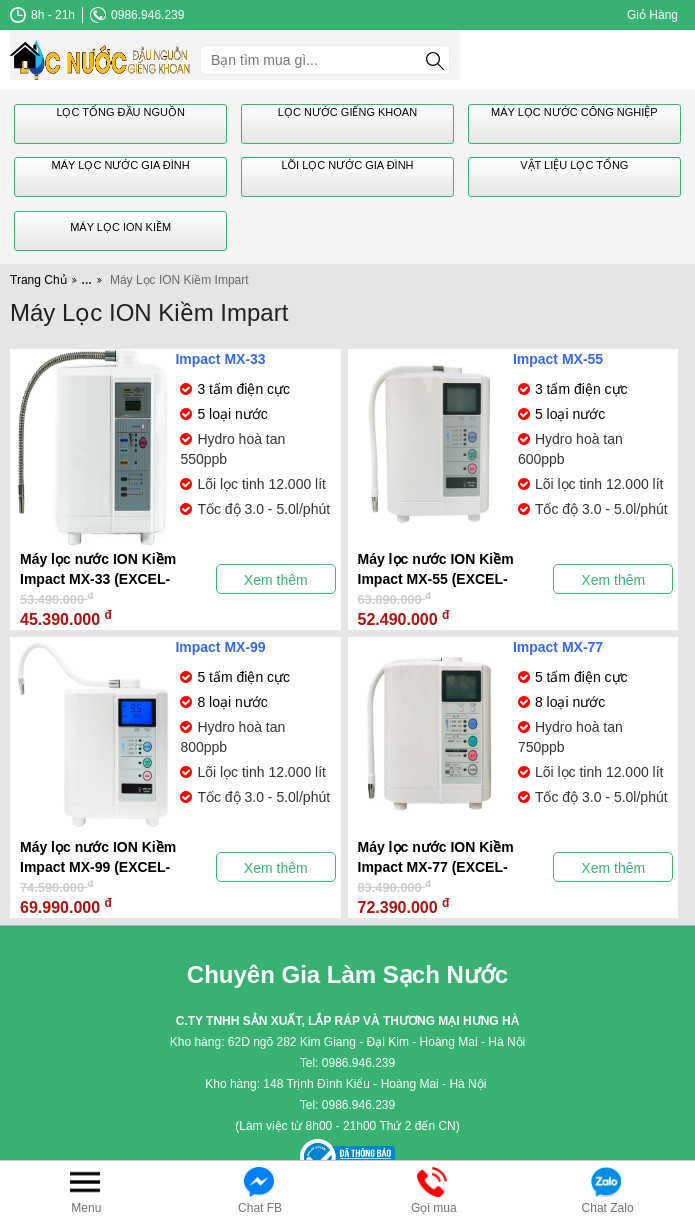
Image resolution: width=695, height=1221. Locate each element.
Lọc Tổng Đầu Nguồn (120, 112)
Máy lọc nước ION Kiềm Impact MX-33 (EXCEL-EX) (98, 570)
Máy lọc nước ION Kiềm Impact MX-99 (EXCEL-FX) (98, 858)
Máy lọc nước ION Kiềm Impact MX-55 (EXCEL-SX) (436, 570)
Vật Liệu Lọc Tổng (574, 165)
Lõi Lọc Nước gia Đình (347, 165)
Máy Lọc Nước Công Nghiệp (574, 112)
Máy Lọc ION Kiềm (120, 227)
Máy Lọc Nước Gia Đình (121, 165)
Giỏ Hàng (652, 15)
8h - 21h (42, 15)
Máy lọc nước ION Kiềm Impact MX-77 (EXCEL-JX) (436, 858)
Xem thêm (276, 580)
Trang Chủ (38, 280)
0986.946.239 (137, 15)
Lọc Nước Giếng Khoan (347, 112)
